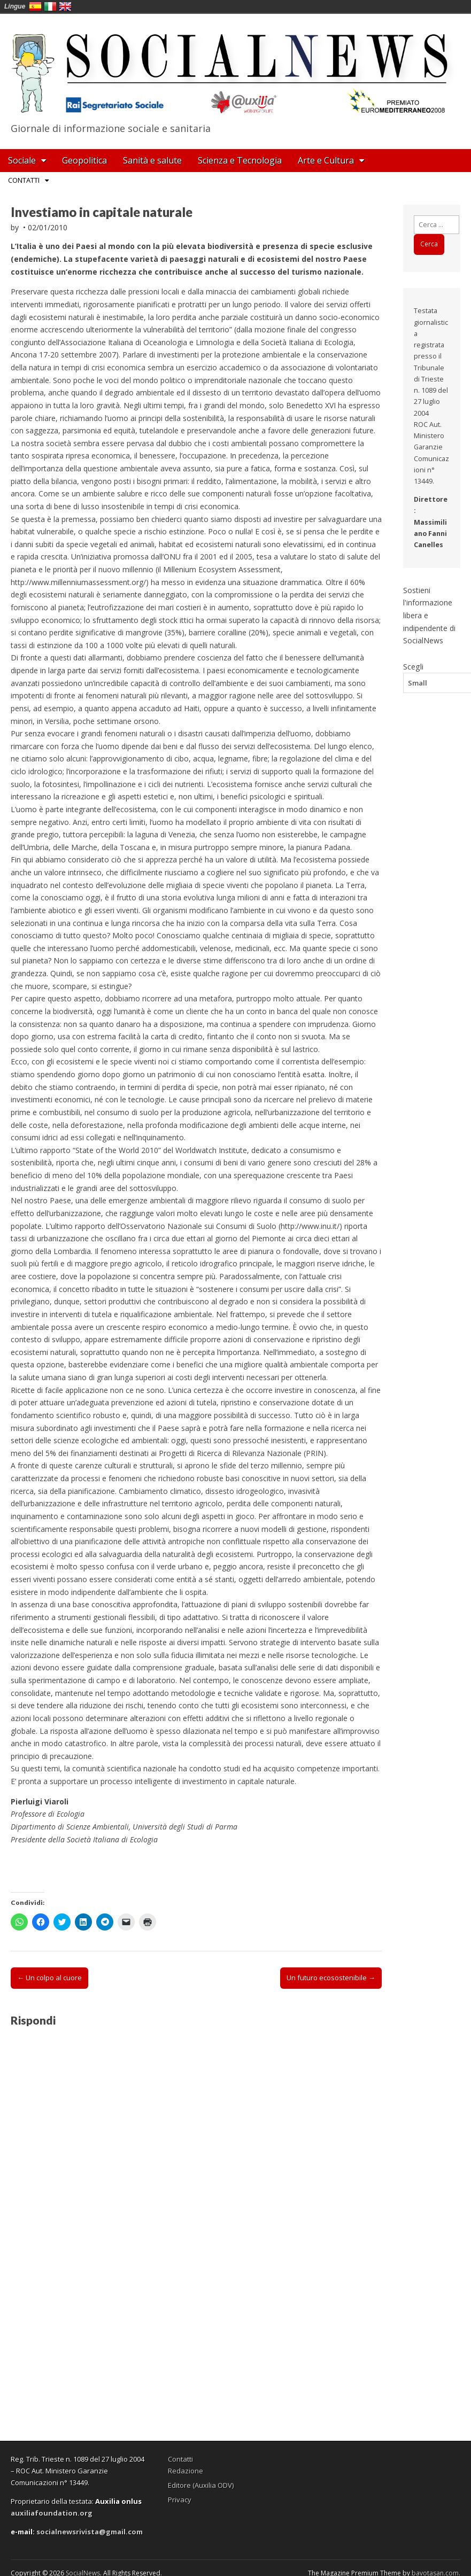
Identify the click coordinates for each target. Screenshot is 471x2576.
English (65, 6)
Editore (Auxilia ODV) (201, 2485)
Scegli (413, 666)
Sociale (22, 160)
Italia (50, 6)
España (35, 6)
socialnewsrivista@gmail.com (89, 2531)
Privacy (179, 2499)
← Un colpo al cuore (49, 1977)
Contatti (24, 180)
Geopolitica (84, 160)
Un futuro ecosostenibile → (331, 1977)
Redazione (185, 2471)
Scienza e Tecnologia (240, 160)
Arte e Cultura (326, 160)
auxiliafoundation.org (51, 2513)
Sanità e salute (152, 160)
